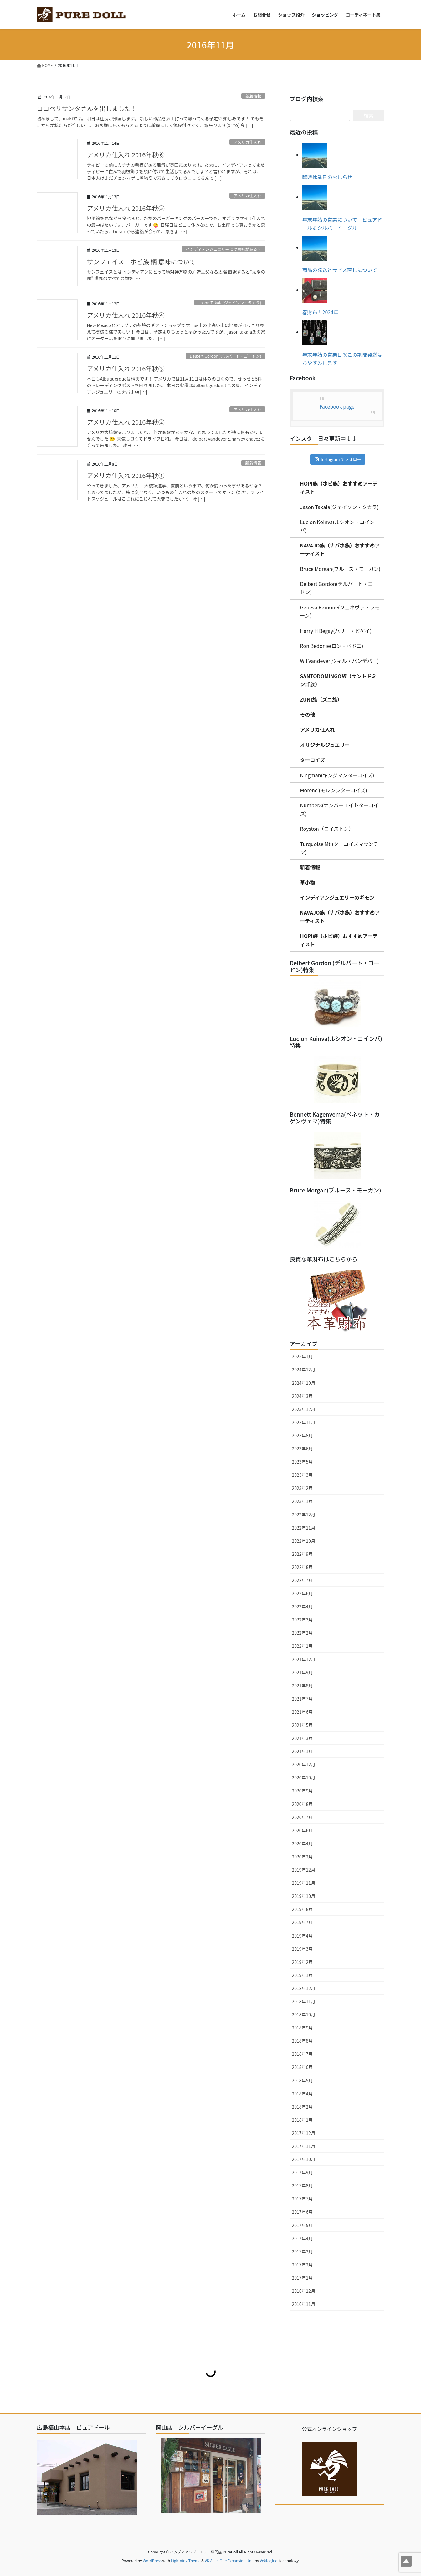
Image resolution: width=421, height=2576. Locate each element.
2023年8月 (302, 1435)
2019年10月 (304, 1896)
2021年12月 (304, 1659)
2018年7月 (302, 2054)
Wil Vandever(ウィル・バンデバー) (339, 660)
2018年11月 (304, 2001)
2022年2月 (302, 1633)
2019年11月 (304, 1883)
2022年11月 (304, 1528)
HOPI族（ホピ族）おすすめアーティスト (338, 487)
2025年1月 (302, 1356)
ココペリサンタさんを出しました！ (87, 108)
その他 (307, 714)
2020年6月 (302, 1830)
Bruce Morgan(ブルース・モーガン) (340, 568)
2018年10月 (304, 2014)
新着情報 (253, 96)
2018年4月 (302, 2093)
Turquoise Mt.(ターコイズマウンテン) (339, 848)
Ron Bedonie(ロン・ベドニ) (331, 645)
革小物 (307, 882)
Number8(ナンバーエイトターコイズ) (339, 809)
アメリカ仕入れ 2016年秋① (126, 475)
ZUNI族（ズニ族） (321, 699)
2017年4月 (302, 2238)
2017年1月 (302, 2278)
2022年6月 (302, 1593)
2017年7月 (302, 2198)
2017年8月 (302, 2185)
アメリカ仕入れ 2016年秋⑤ (126, 208)
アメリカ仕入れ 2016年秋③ (126, 368)
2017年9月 (302, 2172)
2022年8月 (302, 1567)
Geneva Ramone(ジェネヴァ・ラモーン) (340, 611)
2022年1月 (302, 1646)
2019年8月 (302, 1909)
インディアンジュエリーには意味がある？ (223, 249)
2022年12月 (304, 1514)
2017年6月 (302, 2212)
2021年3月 (302, 1738)
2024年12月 (304, 1369)
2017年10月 (304, 2159)
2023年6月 (302, 1448)
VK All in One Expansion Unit (229, 2560)
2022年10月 (304, 1541)
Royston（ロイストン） (327, 828)
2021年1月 (302, 1751)
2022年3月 (302, 1619)
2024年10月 (304, 1383)
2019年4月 (302, 1936)
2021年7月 (302, 1699)
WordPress (152, 2560)
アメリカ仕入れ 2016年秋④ (126, 315)
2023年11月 (304, 1422)
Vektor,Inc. (269, 2560)
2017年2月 (302, 2264)
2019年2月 (302, 1962)
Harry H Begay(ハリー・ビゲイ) (336, 630)
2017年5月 (302, 2225)
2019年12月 (304, 1870)
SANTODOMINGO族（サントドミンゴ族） (338, 680)
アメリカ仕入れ (247, 142)
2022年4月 (302, 1606)
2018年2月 (302, 2107)
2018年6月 (302, 2067)
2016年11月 (304, 2304)
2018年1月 (302, 2120)
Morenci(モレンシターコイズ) (333, 790)
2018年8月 (302, 2041)
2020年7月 (302, 1817)
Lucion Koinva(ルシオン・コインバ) (337, 526)
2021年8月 (302, 1685)
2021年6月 (302, 1712)
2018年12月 (304, 1988)
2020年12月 (304, 1764)
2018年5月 (302, 2080)
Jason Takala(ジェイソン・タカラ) (229, 302)
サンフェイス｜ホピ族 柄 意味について (141, 261)
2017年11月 (304, 2146)
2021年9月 (302, 1672)
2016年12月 (304, 2291)
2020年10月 (304, 1777)
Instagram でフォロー (338, 459)
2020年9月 (302, 1790)
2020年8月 (302, 1804)
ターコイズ (312, 760)
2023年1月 (302, 1501)
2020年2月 (302, 1856)
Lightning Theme (186, 2560)
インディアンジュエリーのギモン (337, 897)
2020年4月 (302, 1843)
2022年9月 (302, 1554)
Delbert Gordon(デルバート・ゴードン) (225, 356)
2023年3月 (302, 1475)
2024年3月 (302, 1396)
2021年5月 (302, 1725)
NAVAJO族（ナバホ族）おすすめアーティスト (340, 549)
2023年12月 (304, 1409)
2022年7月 (302, 1580)
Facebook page (337, 406)
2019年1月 (302, 1975)
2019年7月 (302, 1922)
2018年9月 (302, 2027)
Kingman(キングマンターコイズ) (337, 775)
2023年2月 (302, 1488)
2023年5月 (302, 1462)
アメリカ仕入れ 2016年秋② (126, 421)
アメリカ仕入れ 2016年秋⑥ (126, 154)
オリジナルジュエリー (325, 745)
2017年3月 (302, 2251)
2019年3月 (302, 1949)
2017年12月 (304, 2133)
